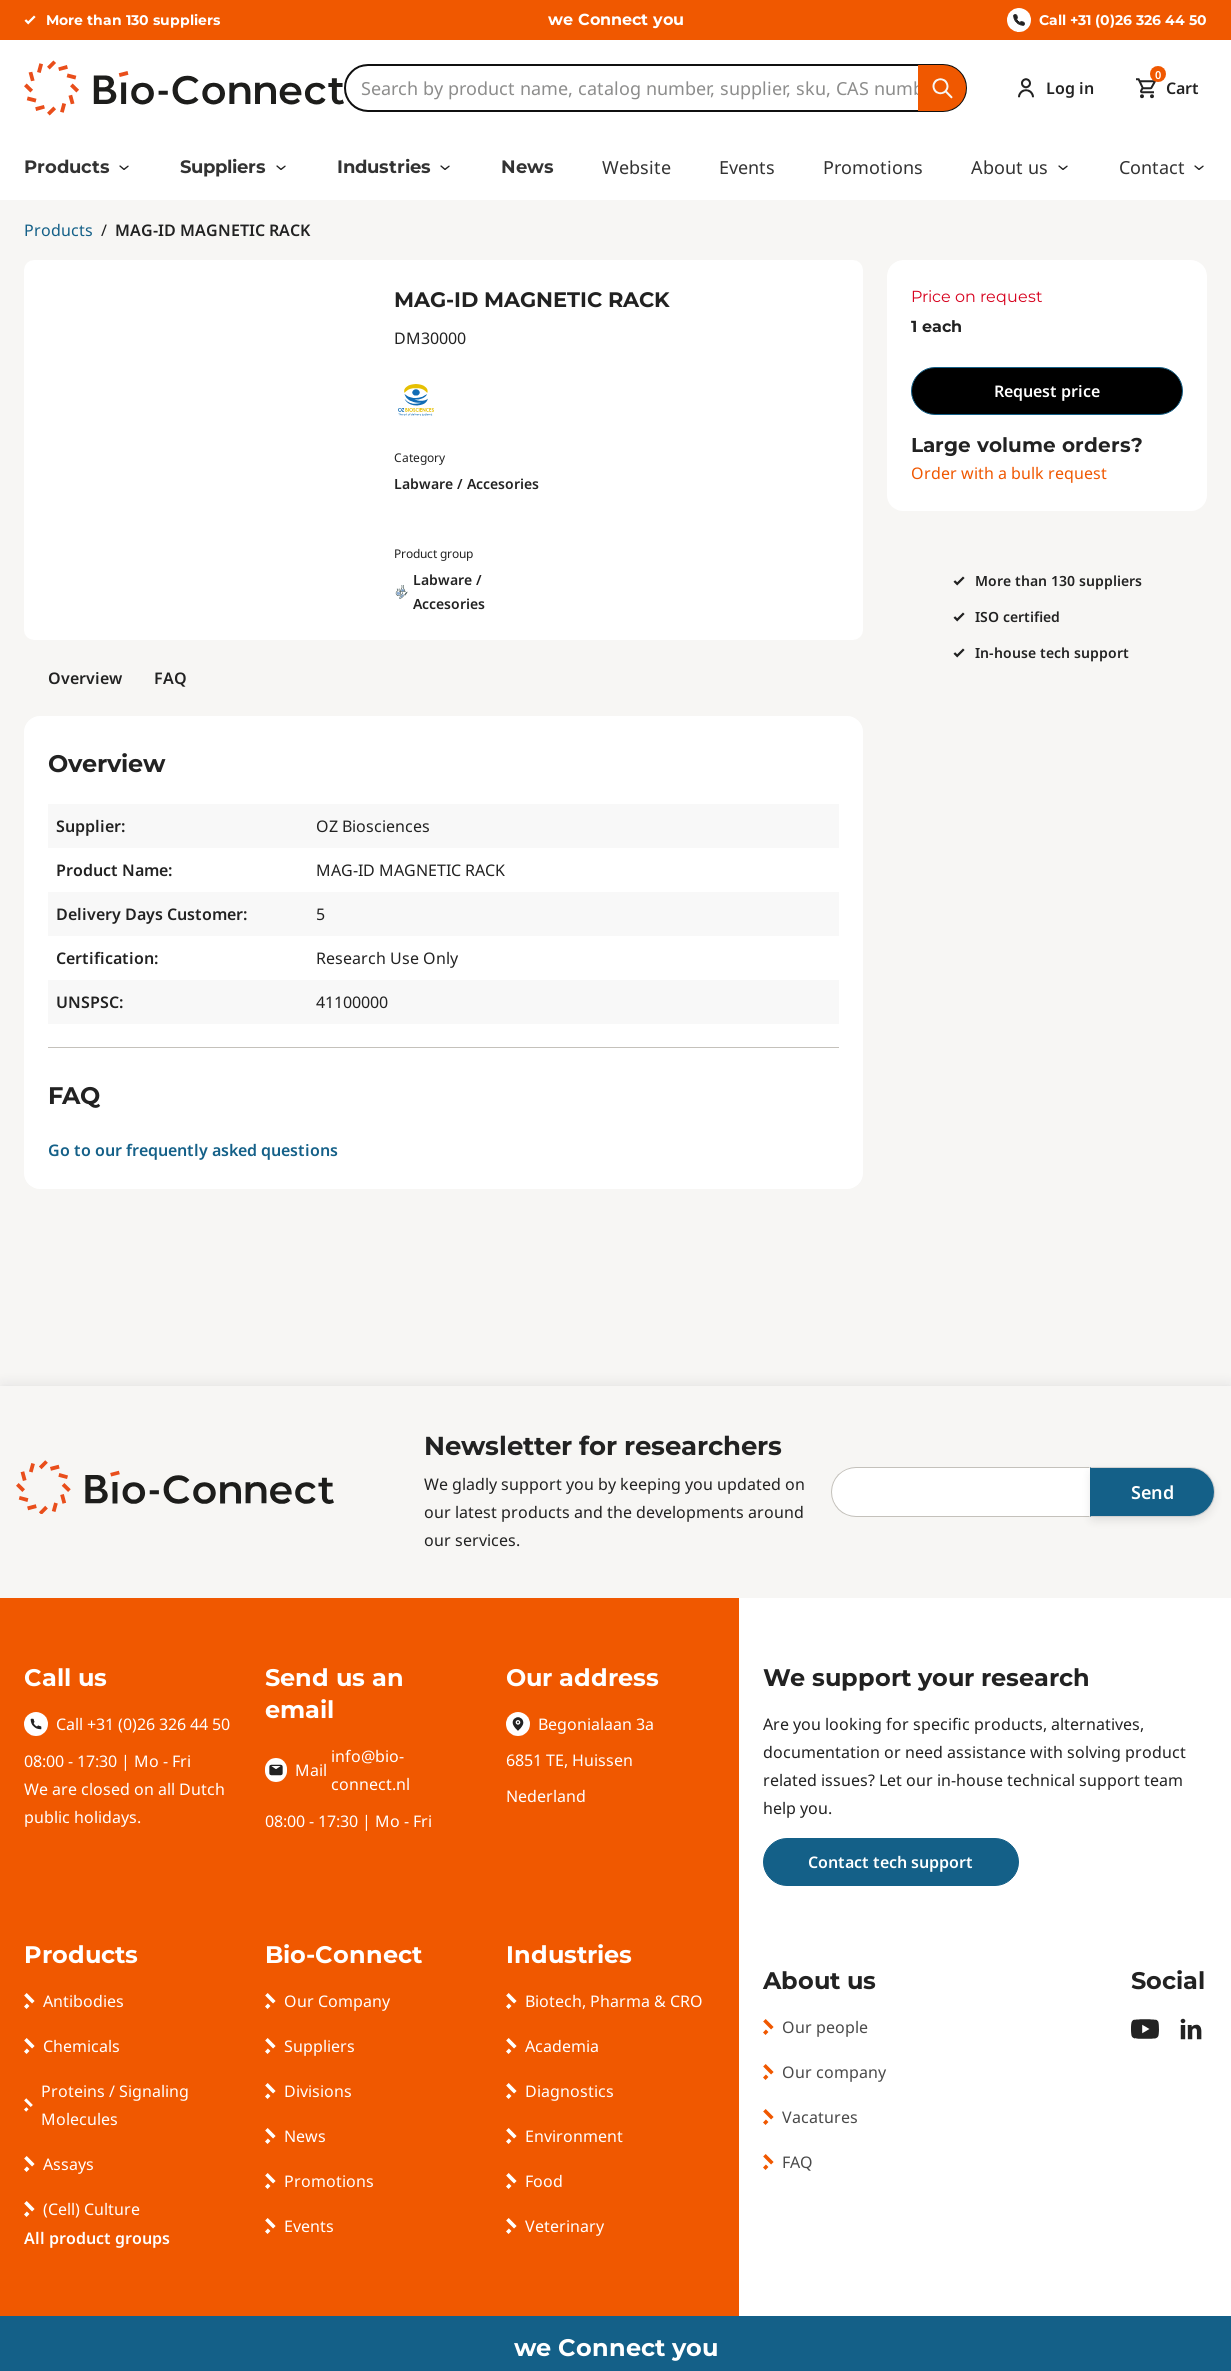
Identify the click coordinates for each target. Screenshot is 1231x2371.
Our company (834, 2072)
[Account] (1050, 88)
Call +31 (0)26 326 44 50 (1107, 20)
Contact (1152, 167)
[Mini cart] (1162, 88)
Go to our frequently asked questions (193, 1150)
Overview (85, 678)
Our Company (337, 2001)
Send (1152, 1492)
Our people (825, 2027)
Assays (68, 2164)
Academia (562, 2046)
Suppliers (223, 167)
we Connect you (616, 19)
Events (747, 167)
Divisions (318, 2091)
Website (636, 167)
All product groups (97, 2238)
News (527, 167)
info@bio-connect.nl (370, 1770)
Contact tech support (890, 1862)
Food (544, 2181)
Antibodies (83, 2001)
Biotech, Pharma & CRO (614, 2001)
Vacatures (820, 2117)
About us (1009, 167)
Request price (1047, 391)
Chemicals (81, 2046)
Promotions (873, 167)
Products (67, 167)
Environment (574, 2136)
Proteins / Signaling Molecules (115, 2105)
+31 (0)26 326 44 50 (158, 1724)
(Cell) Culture (91, 2209)
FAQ (170, 678)
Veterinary (564, 2226)
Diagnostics (569, 2091)
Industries (384, 167)
